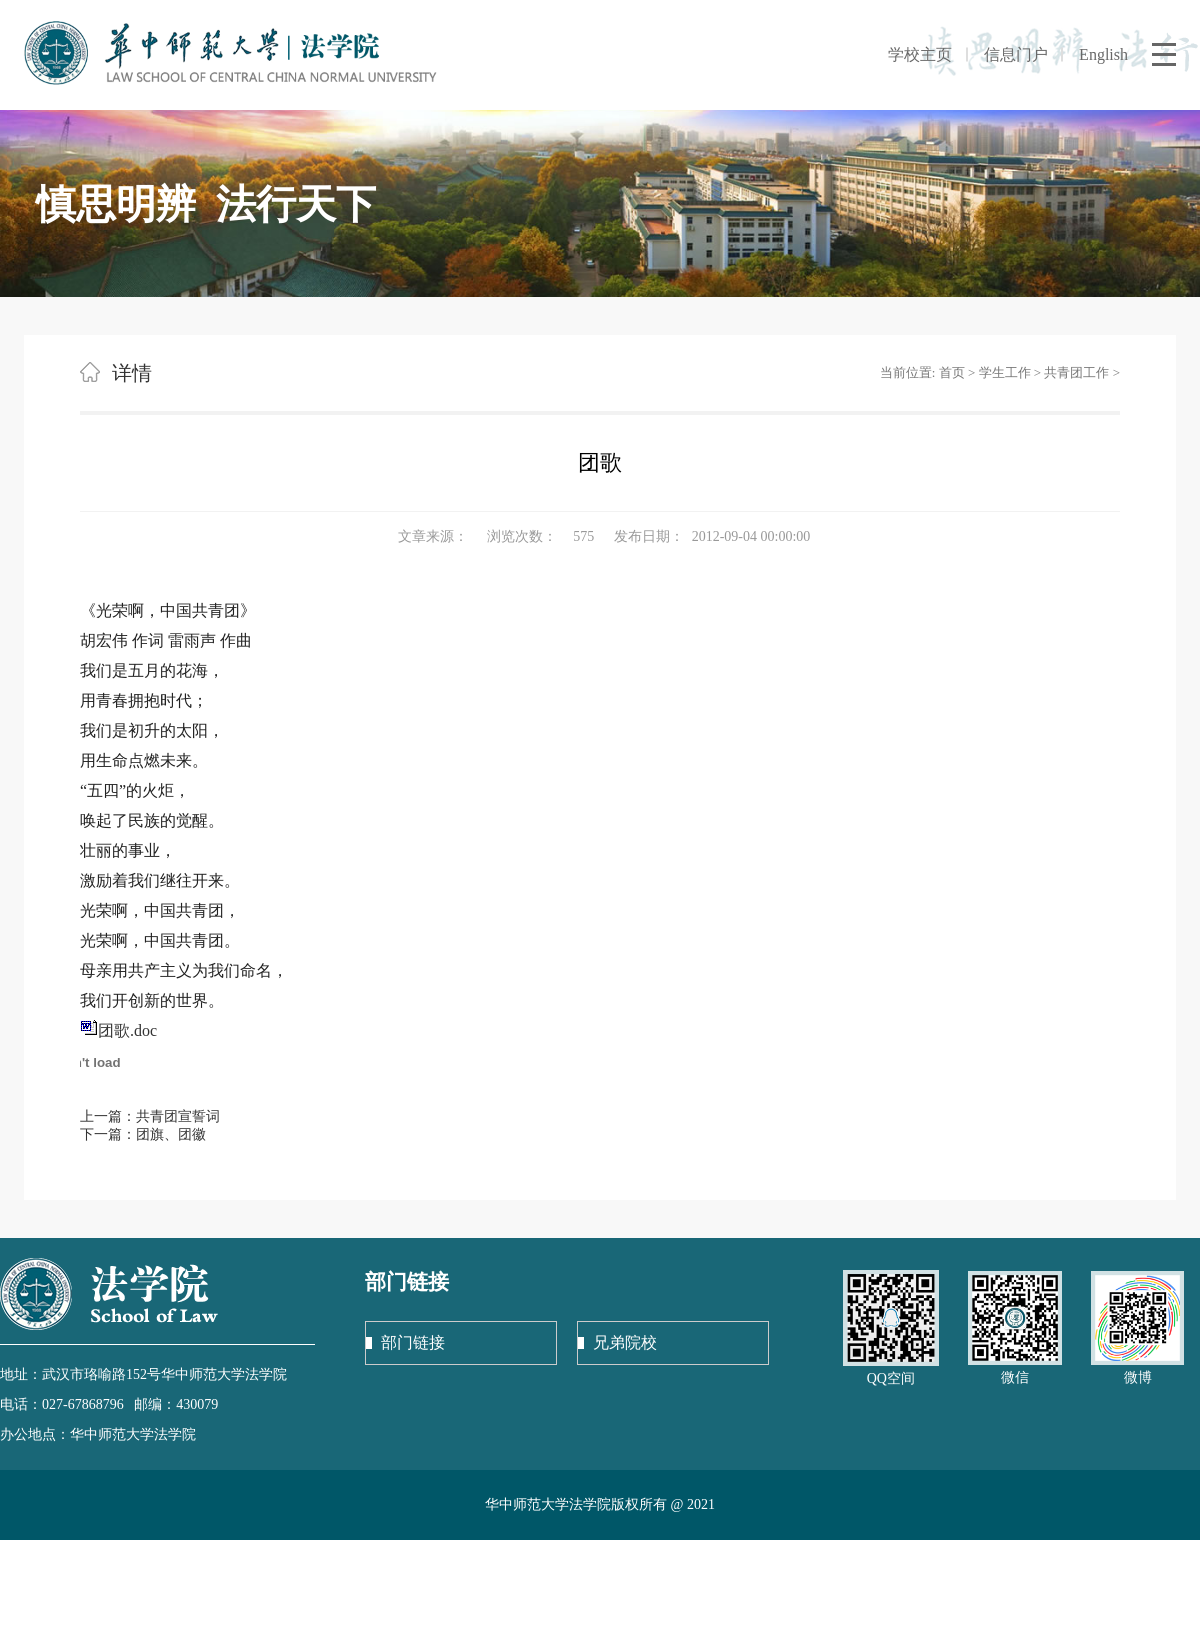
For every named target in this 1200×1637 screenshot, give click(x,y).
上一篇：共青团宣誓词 (150, 1116)
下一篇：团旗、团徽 (143, 1134)
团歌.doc (127, 1030)
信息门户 (1016, 54)
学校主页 (920, 54)
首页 (952, 372)
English (1103, 54)
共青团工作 (1076, 372)
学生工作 (1005, 372)
